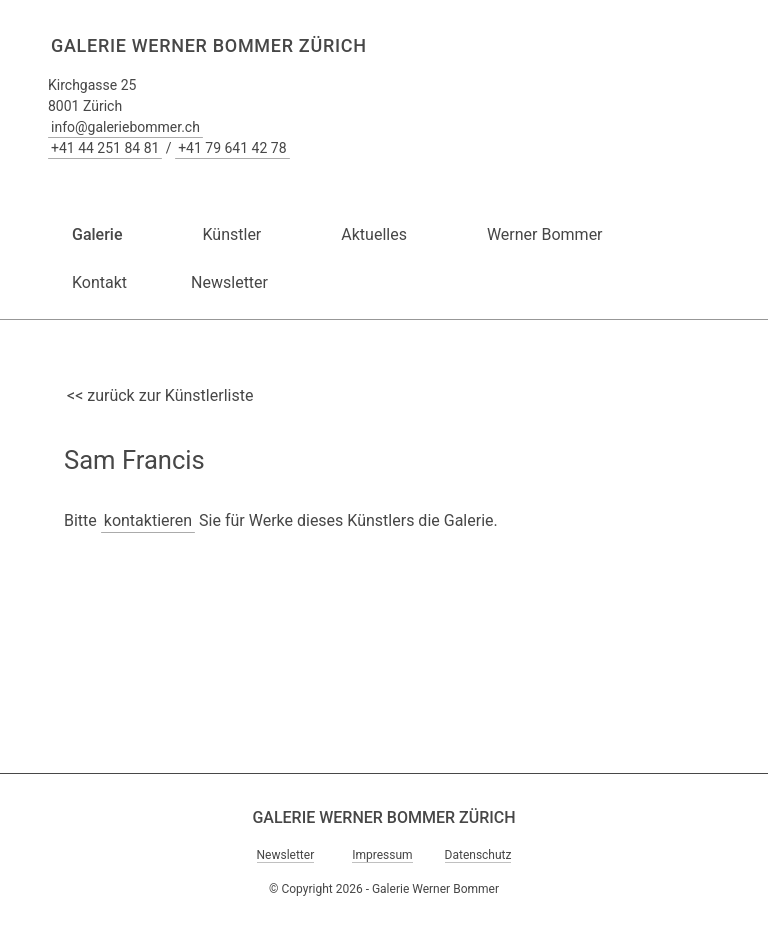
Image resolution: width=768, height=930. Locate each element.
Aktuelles (374, 234)
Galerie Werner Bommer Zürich (209, 45)
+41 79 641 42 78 (232, 148)
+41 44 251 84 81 (105, 148)
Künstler (231, 234)
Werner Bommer (545, 234)
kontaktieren (148, 520)
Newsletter (229, 282)
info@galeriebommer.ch (125, 127)
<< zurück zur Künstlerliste (160, 395)
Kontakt (99, 282)
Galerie (97, 234)
